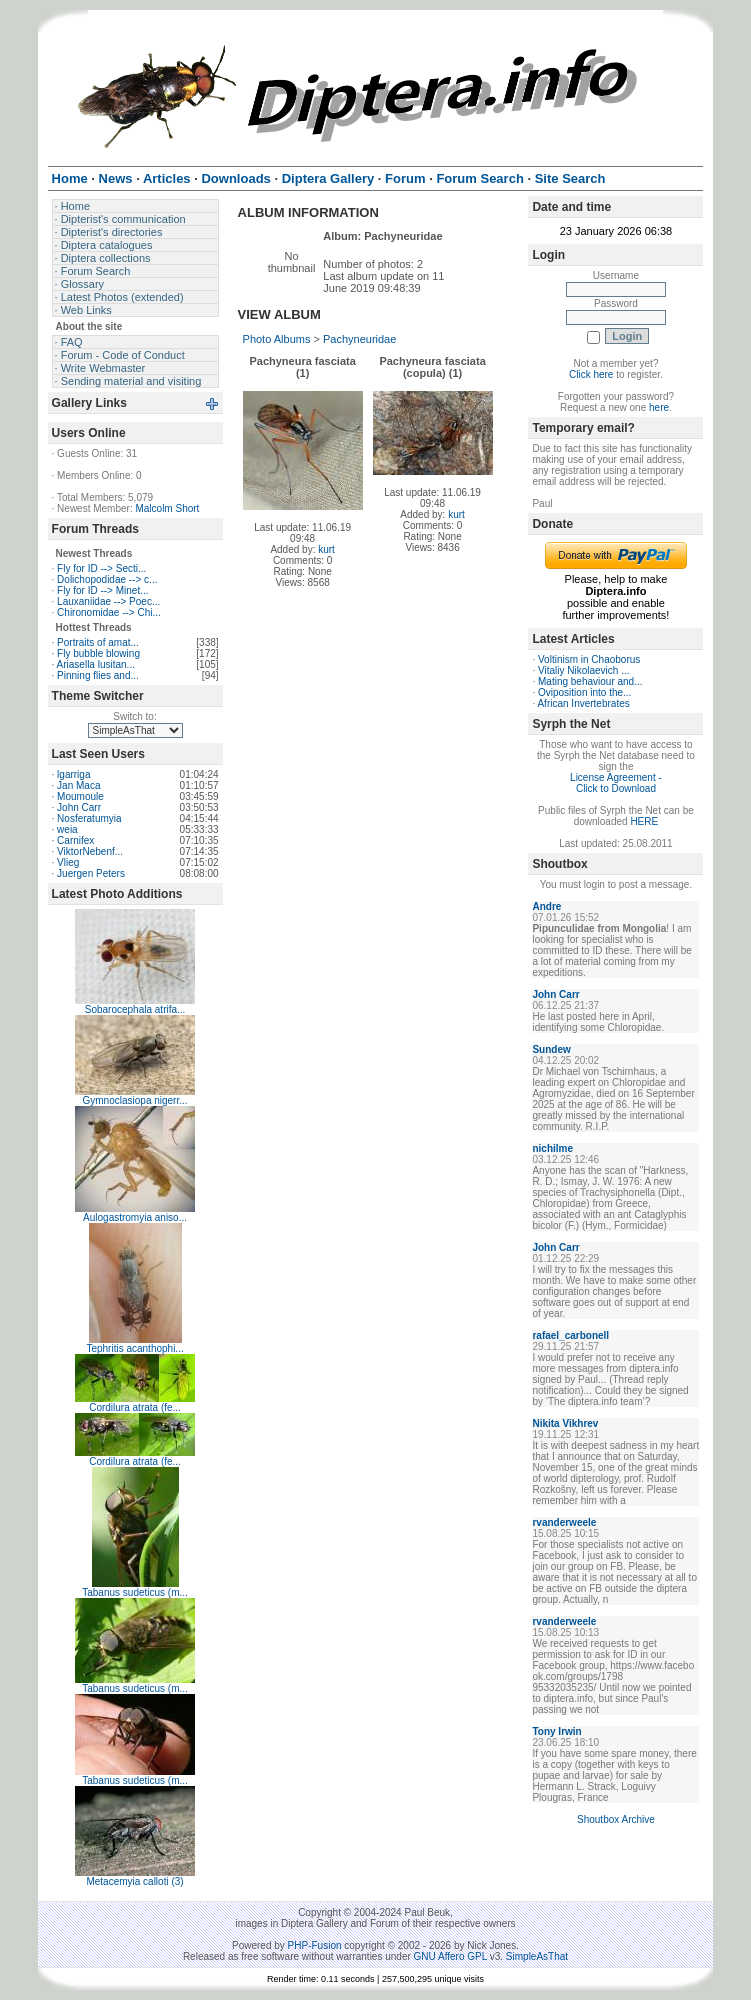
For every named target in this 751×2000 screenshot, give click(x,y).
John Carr (79, 807)
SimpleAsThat (537, 1956)
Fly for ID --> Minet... (102, 590)
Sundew (551, 1049)
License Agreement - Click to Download (616, 783)
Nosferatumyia (89, 818)
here (659, 407)
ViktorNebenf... (90, 851)
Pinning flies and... (98, 675)
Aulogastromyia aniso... (135, 1217)
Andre (546, 906)
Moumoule (80, 796)
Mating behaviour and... (590, 681)
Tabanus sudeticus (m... (135, 1592)
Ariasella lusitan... (96, 664)
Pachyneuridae (359, 339)
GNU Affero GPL (450, 1956)
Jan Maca (78, 785)
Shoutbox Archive (616, 1819)
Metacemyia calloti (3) (134, 1881)
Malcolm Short (167, 508)
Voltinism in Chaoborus (589, 659)
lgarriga (73, 774)
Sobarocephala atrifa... (135, 1009)
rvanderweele (564, 1522)
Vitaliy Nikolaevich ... (584, 670)
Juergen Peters (91, 873)
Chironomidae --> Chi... (109, 612)
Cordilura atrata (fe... (135, 1407)
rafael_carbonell (570, 1335)
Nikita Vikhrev (565, 1423)
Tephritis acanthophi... (134, 1348)
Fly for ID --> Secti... (101, 568)
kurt (326, 549)
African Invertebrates (583, 703)
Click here (591, 374)
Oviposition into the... (584, 692)
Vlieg (68, 862)
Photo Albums (277, 339)
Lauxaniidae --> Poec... (108, 601)
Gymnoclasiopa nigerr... (135, 1100)
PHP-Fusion (315, 1945)
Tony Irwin (556, 1731)
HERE (644, 821)
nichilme (552, 1148)
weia (67, 829)
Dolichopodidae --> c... (107, 579)
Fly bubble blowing (98, 653)
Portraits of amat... (98, 642)
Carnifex (75, 840)
